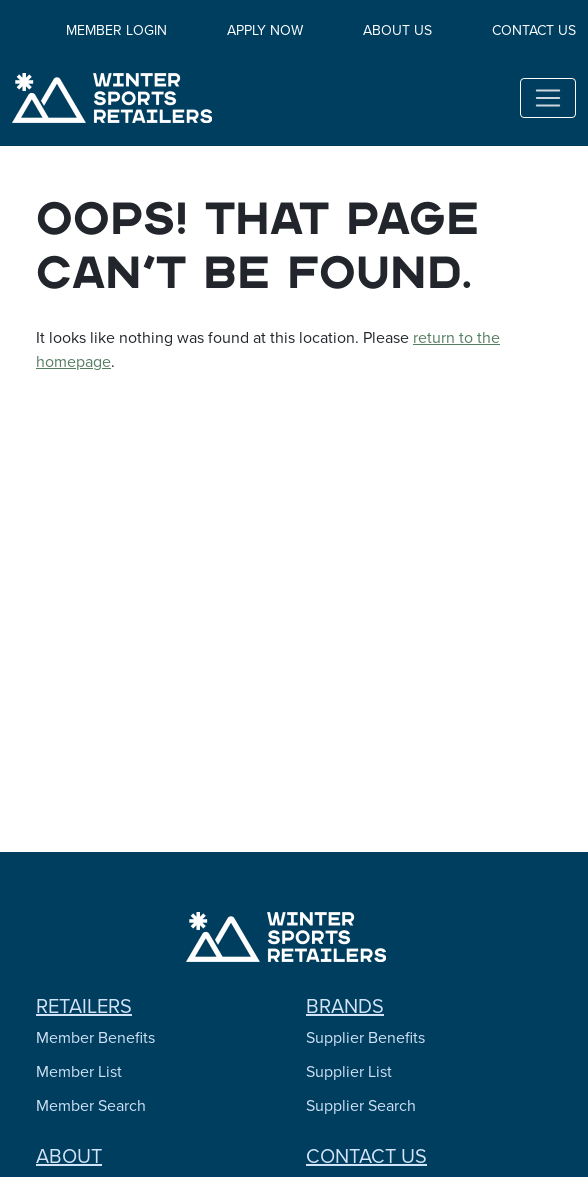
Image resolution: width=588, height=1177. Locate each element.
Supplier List (349, 1071)
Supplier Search (361, 1105)
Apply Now (265, 30)
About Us (397, 30)
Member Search (91, 1105)
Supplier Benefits (365, 1037)
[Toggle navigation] (548, 98)
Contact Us (534, 30)
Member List (79, 1071)
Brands (345, 1006)
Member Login (116, 30)
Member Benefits (95, 1037)
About (69, 1156)
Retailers (84, 1006)
